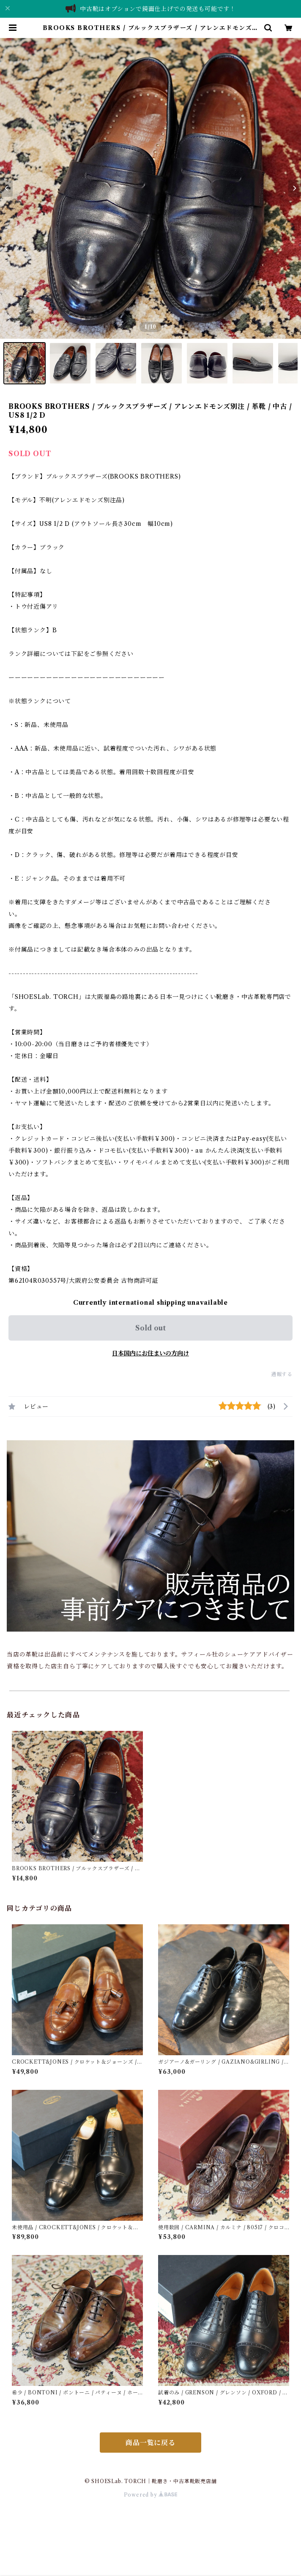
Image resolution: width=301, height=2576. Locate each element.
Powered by (151, 2495)
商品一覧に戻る (150, 2442)
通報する (282, 1374)
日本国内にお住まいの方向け (150, 1353)
